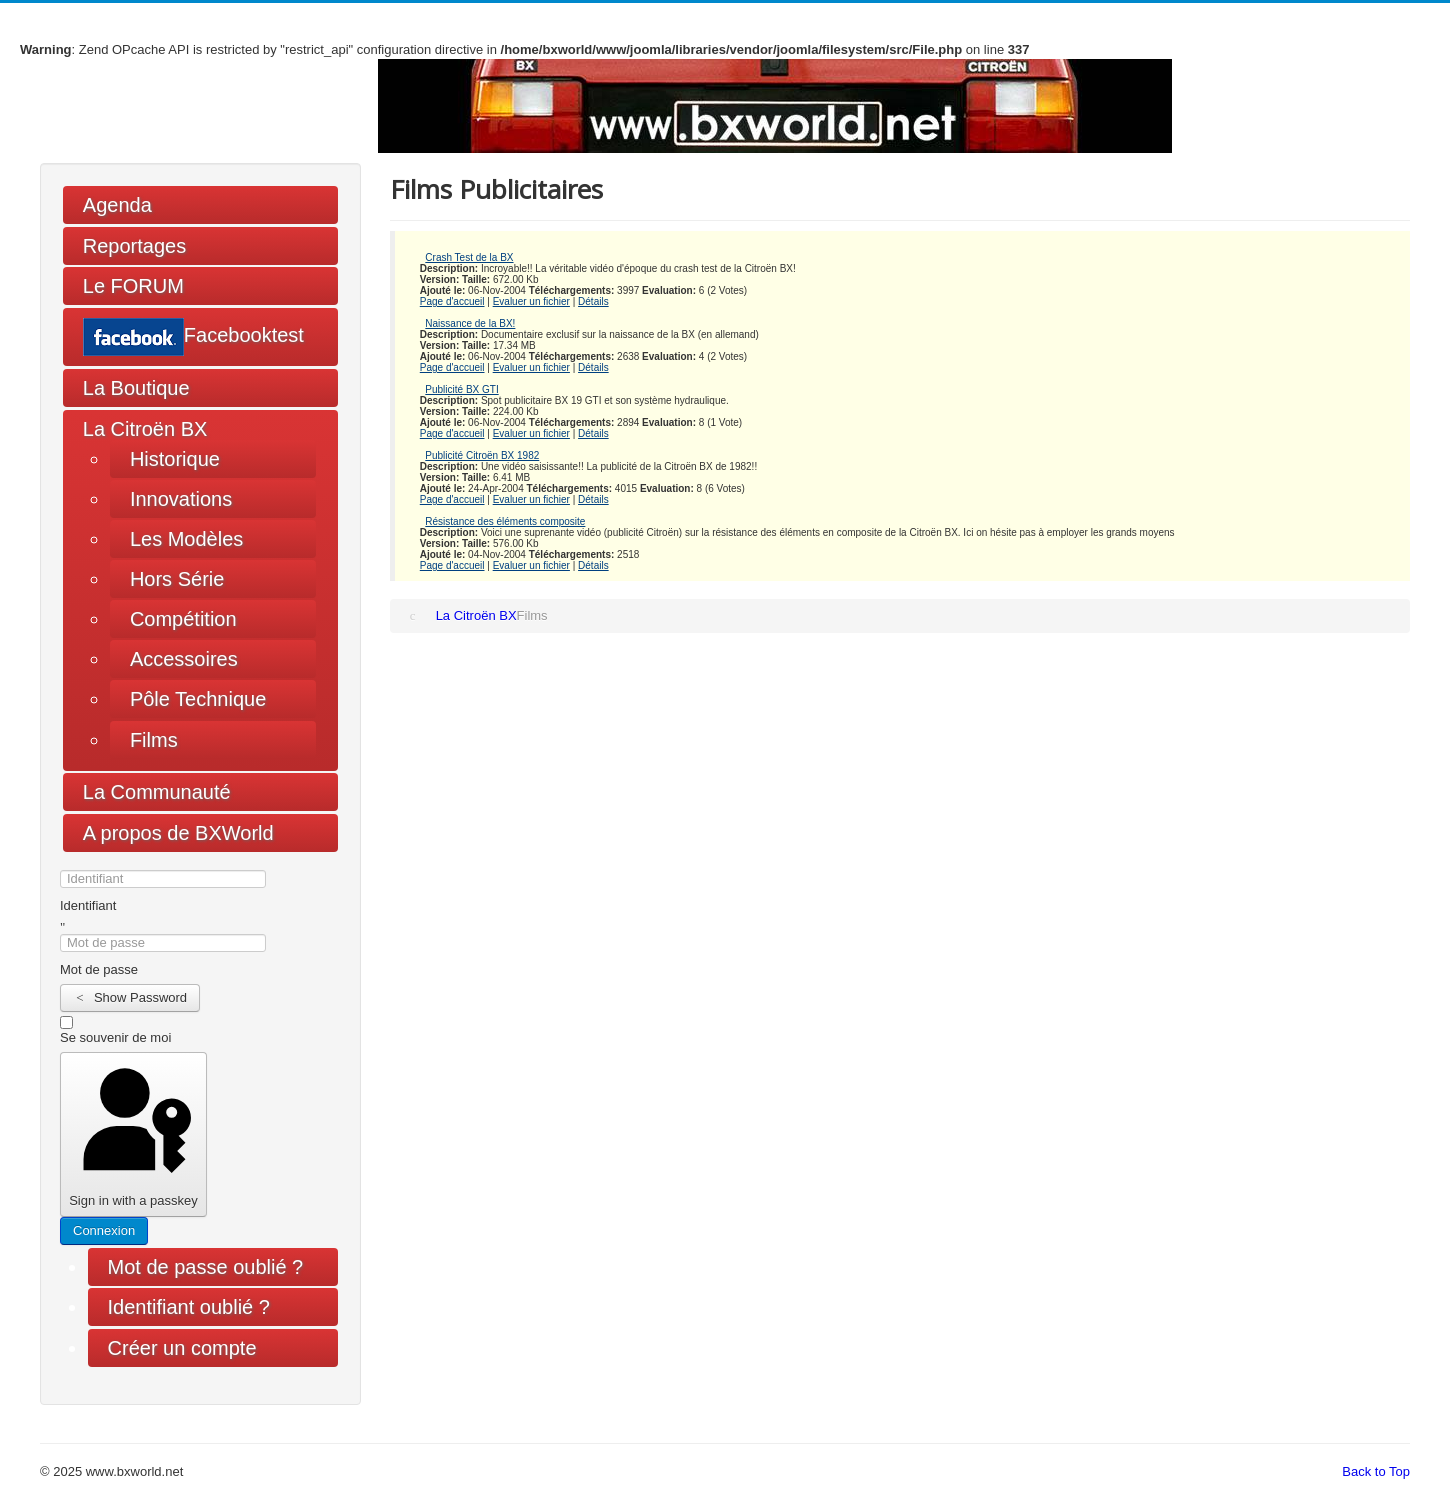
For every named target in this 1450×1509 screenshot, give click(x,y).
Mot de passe (99, 969)
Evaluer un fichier (531, 301)
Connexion (104, 1230)
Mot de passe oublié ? (206, 1267)
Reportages (134, 246)
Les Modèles (186, 539)
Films (154, 740)
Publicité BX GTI (461, 389)
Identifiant (88, 905)
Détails (593, 301)
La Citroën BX (145, 429)
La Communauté (157, 792)
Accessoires (184, 659)
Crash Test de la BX (469, 257)
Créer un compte (192, 1348)
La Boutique (136, 388)
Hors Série (177, 579)
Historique (175, 459)
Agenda (117, 205)
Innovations (181, 499)
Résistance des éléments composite (505, 521)
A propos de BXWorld (178, 833)
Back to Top (1376, 1471)
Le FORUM (133, 286)
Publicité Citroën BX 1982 (482, 455)
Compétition (183, 619)
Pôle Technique (198, 699)
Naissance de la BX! (470, 323)
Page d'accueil (452, 301)
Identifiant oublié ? (189, 1307)
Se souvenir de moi (115, 1037)
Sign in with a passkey (133, 1134)
